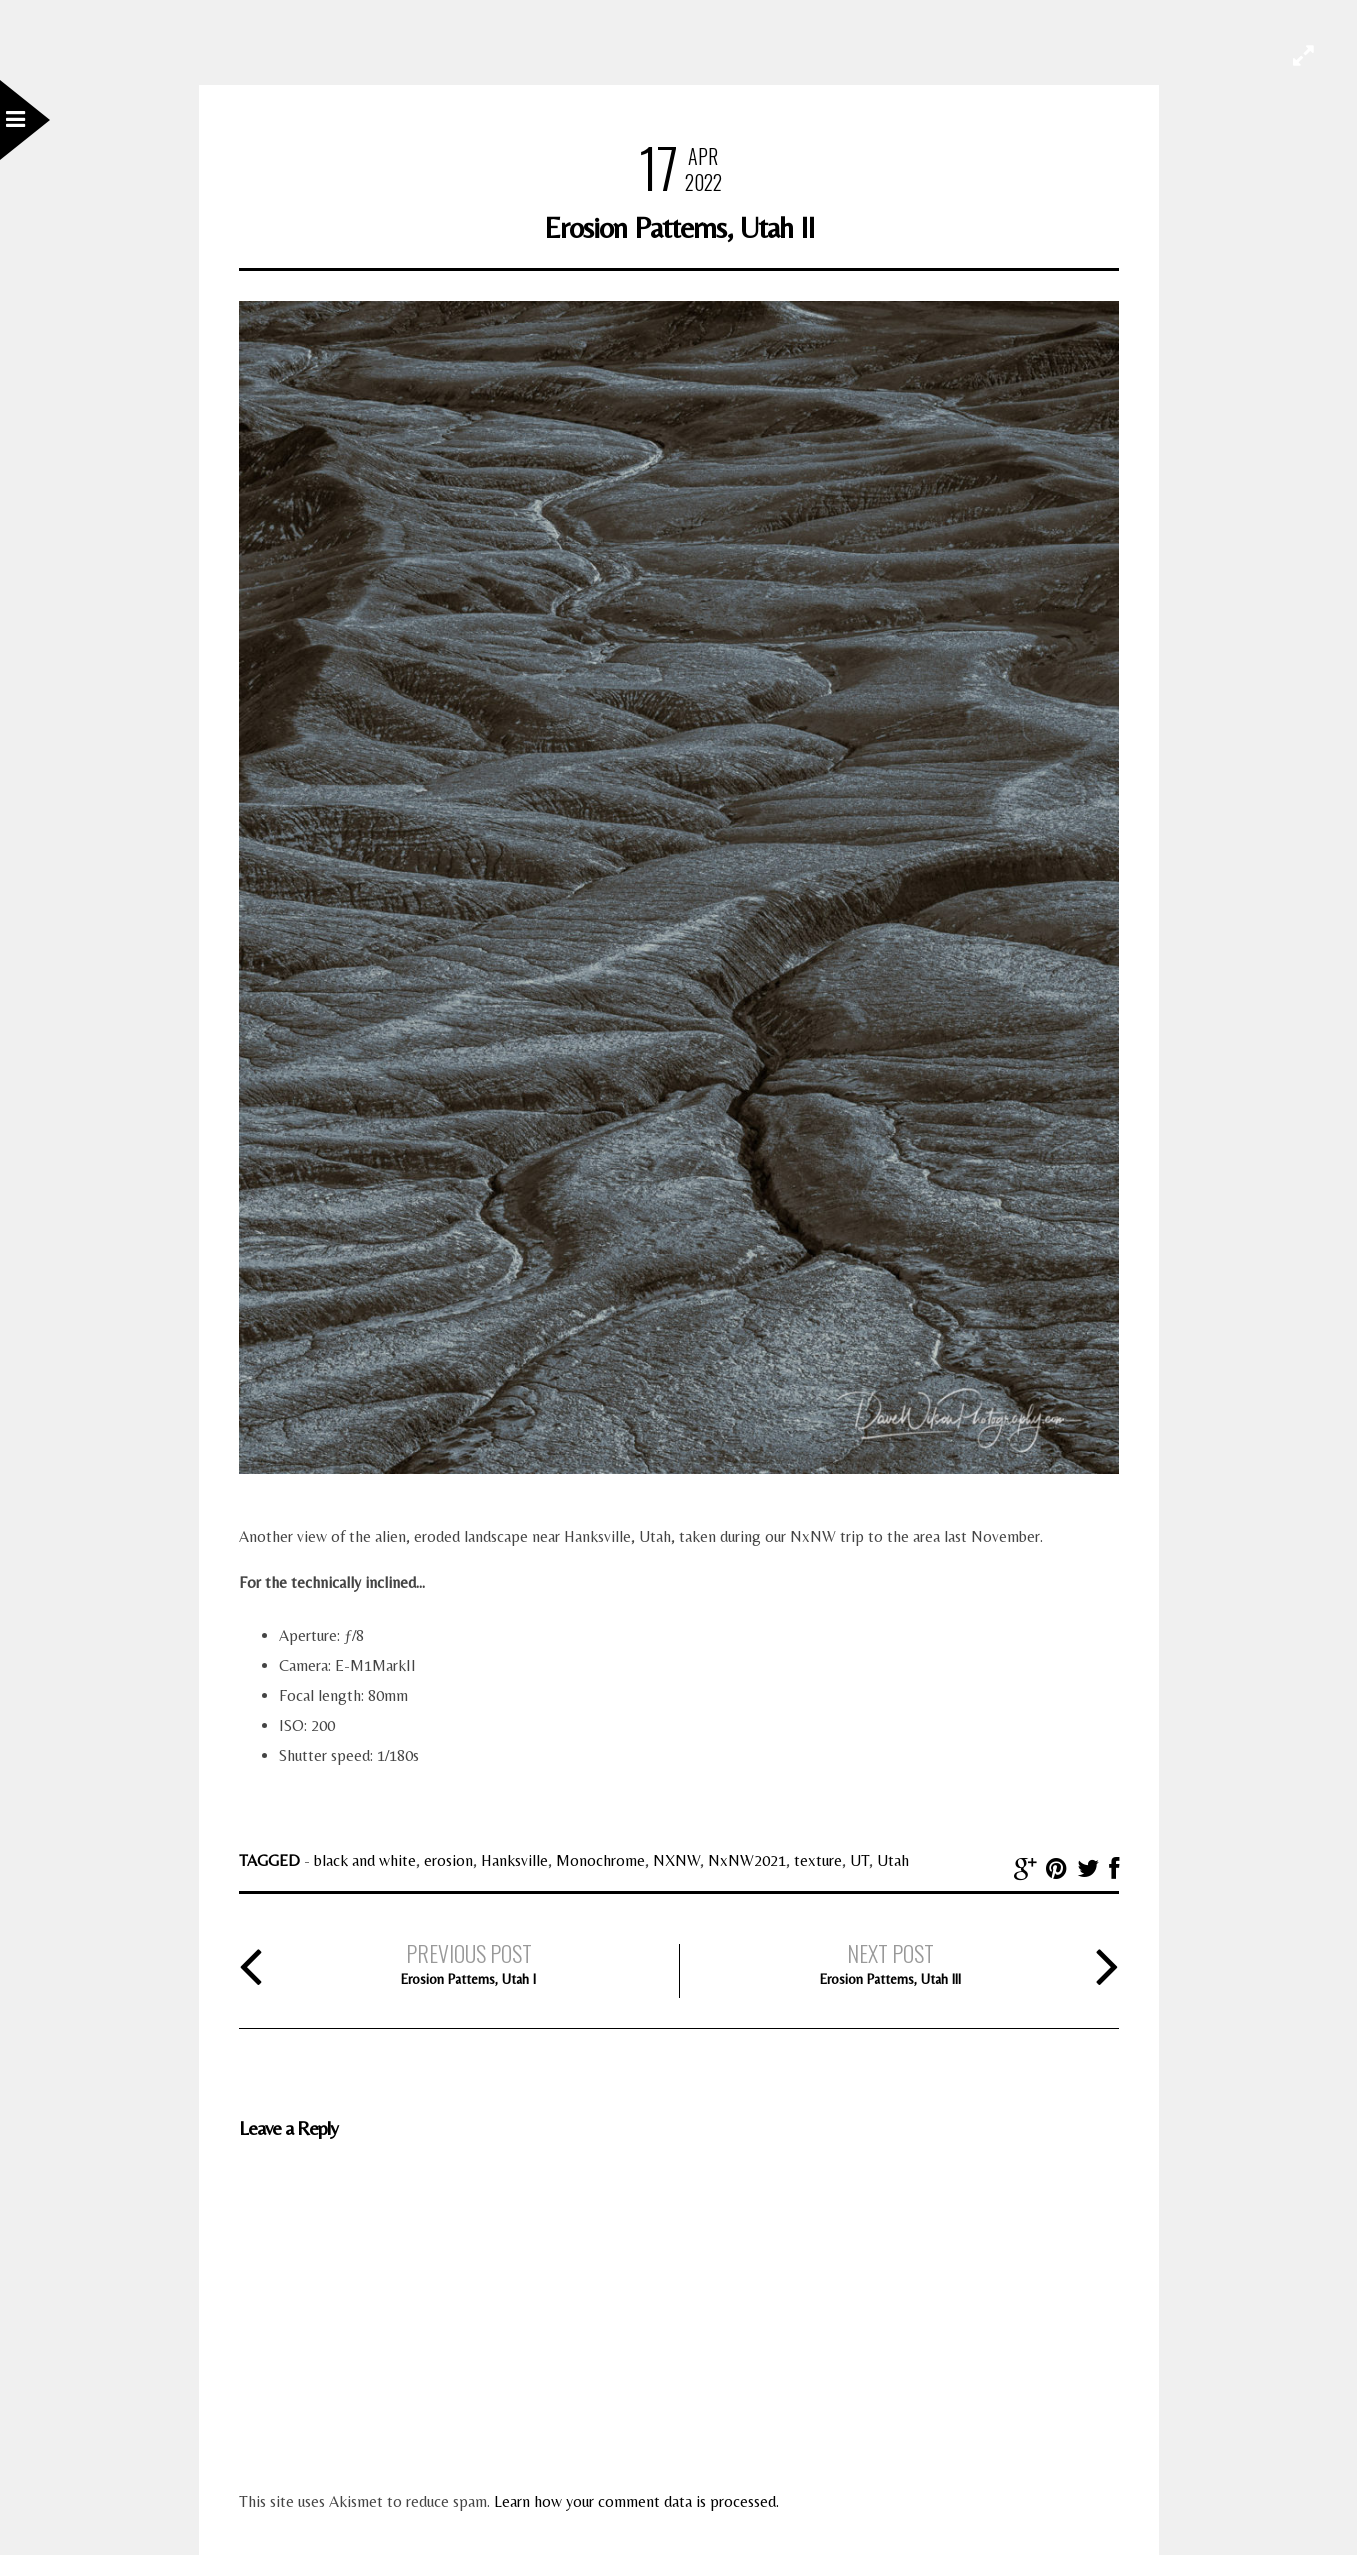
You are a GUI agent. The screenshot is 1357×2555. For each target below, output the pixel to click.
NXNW (676, 1860)
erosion (448, 1860)
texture (818, 1860)
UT (859, 1860)
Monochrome (600, 1860)
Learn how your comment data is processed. (636, 2501)
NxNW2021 (747, 1860)
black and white (365, 1860)
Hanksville (514, 1860)
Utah (893, 1860)
